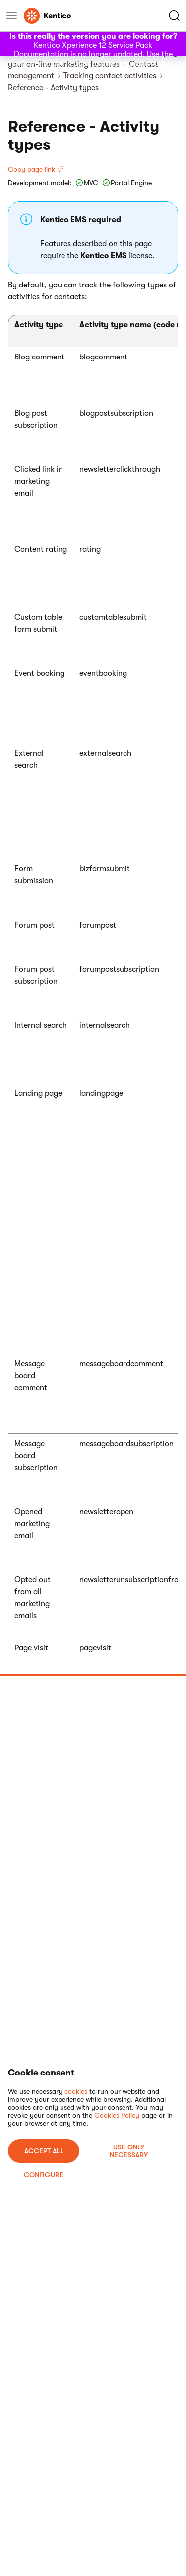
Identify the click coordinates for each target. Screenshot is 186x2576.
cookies (75, 2091)
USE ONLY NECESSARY (129, 2151)
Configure (43, 2175)
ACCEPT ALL (43, 2151)
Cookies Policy (116, 2115)
